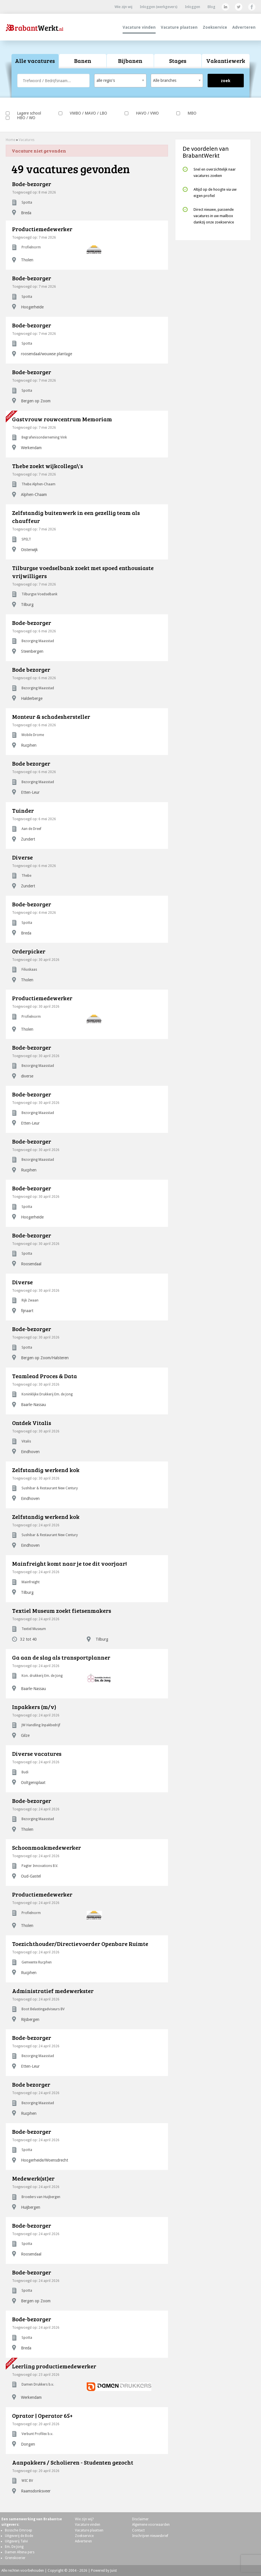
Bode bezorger (31, 669)
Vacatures (26, 140)
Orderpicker (28, 951)
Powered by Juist (104, 2571)
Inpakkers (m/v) (34, 1707)
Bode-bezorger (31, 184)
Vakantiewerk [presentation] (225, 61)
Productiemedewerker (42, 229)
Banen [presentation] (82, 61)
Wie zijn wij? (84, 2519)
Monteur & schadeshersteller (51, 716)
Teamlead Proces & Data (44, 1376)
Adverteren (244, 27)
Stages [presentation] (177, 61)
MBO (186, 113)
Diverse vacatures (36, 1753)
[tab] (35, 61)
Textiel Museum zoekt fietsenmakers (61, 1610)
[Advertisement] (212, 282)
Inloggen (192, 7)
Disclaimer (140, 2519)
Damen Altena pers (19, 2552)
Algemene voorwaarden (151, 2525)
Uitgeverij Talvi (16, 2541)
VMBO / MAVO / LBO (83, 113)
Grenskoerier (15, 2558)
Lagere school (23, 113)
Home (10, 140)
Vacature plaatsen (179, 27)
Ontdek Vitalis (31, 1423)
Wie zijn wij (123, 7)
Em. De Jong (14, 2547)
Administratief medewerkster (53, 1991)
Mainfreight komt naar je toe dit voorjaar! (69, 1563)
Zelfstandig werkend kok (46, 1470)
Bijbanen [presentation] (130, 61)
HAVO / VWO (142, 113)
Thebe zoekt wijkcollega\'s (47, 466)
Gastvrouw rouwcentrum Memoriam (62, 419)
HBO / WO (20, 117)
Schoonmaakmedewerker (46, 1847)
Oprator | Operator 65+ (42, 2415)
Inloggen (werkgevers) (158, 7)
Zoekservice (215, 27)
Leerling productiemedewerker (54, 2366)
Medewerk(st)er (33, 2178)
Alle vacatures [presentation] (35, 61)
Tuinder (23, 810)
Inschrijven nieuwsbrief (150, 2536)
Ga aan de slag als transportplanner (61, 1657)
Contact (138, 2530)
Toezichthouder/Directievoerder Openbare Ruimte (80, 1944)
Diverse (22, 857)
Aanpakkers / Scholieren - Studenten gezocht (72, 2462)
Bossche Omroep (18, 2530)
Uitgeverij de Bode (19, 2536)
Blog (211, 7)
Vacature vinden (139, 27)
